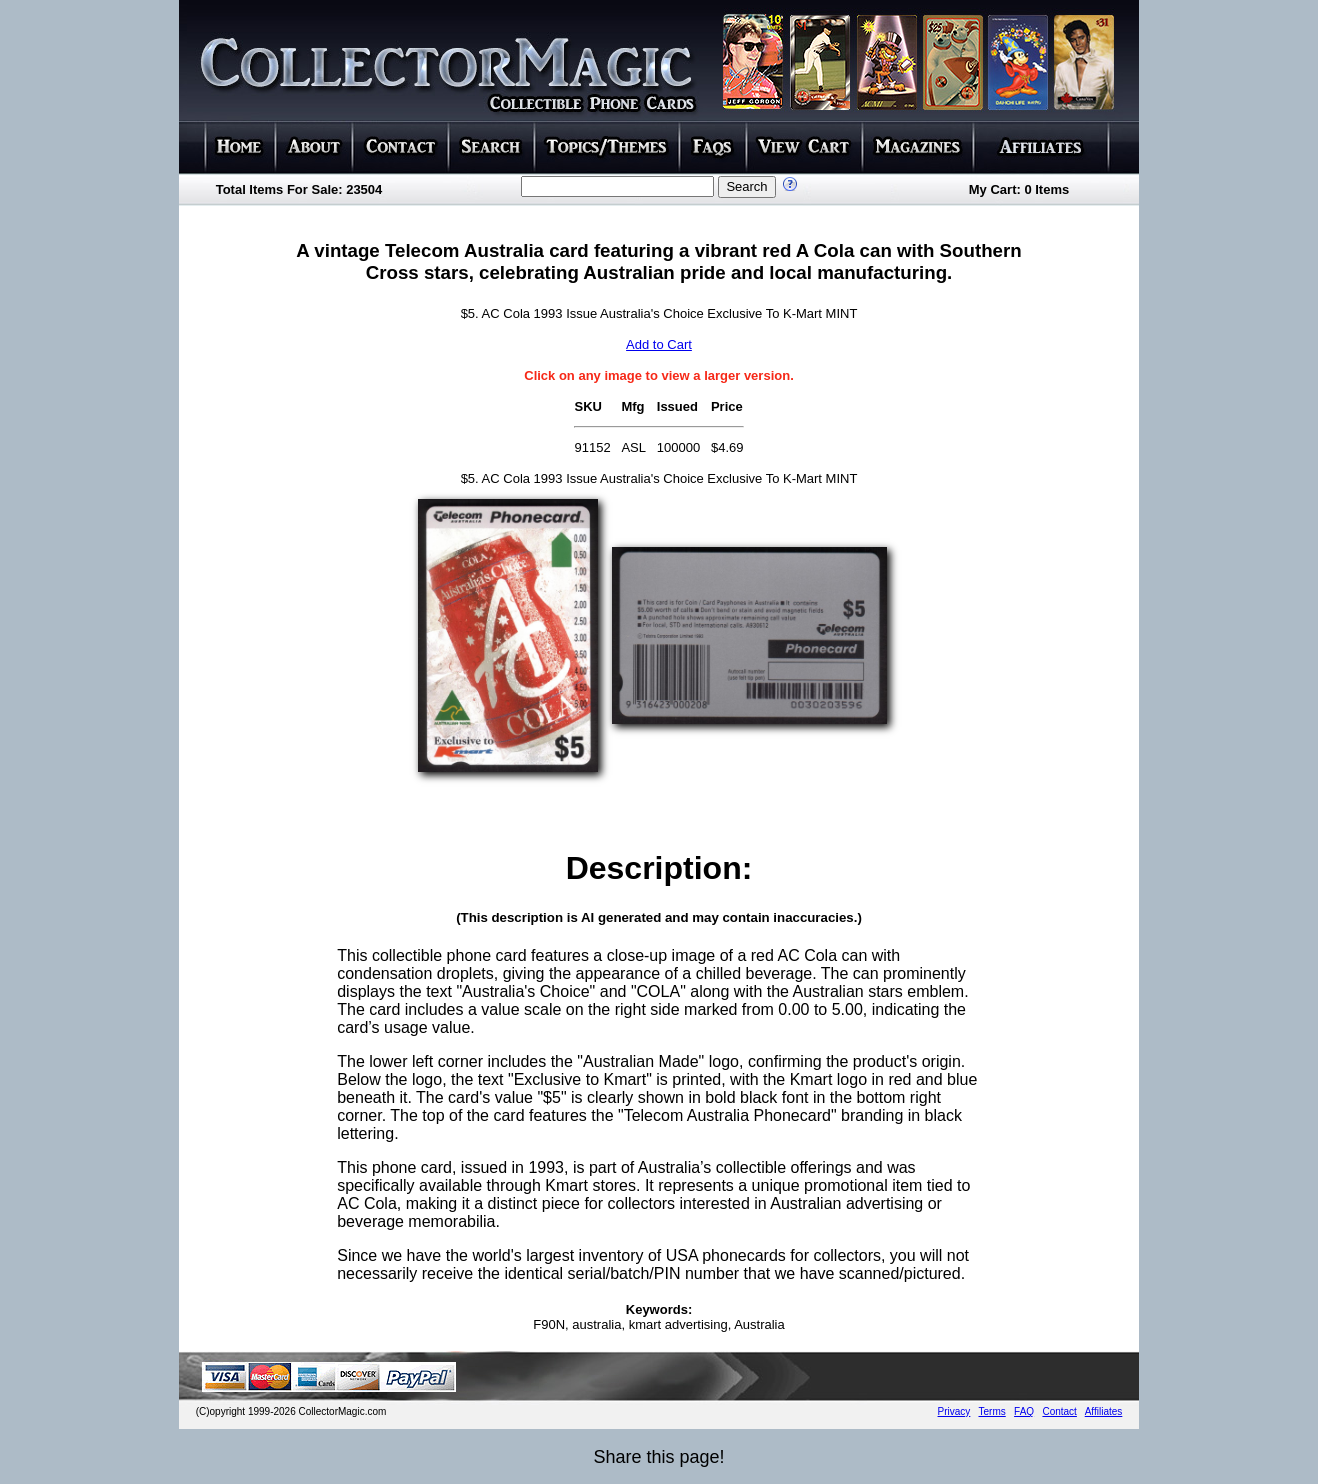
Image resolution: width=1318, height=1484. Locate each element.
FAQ (1024, 1411)
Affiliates (1104, 1411)
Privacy (954, 1411)
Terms (992, 1411)
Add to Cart (659, 344)
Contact (1059, 1411)
